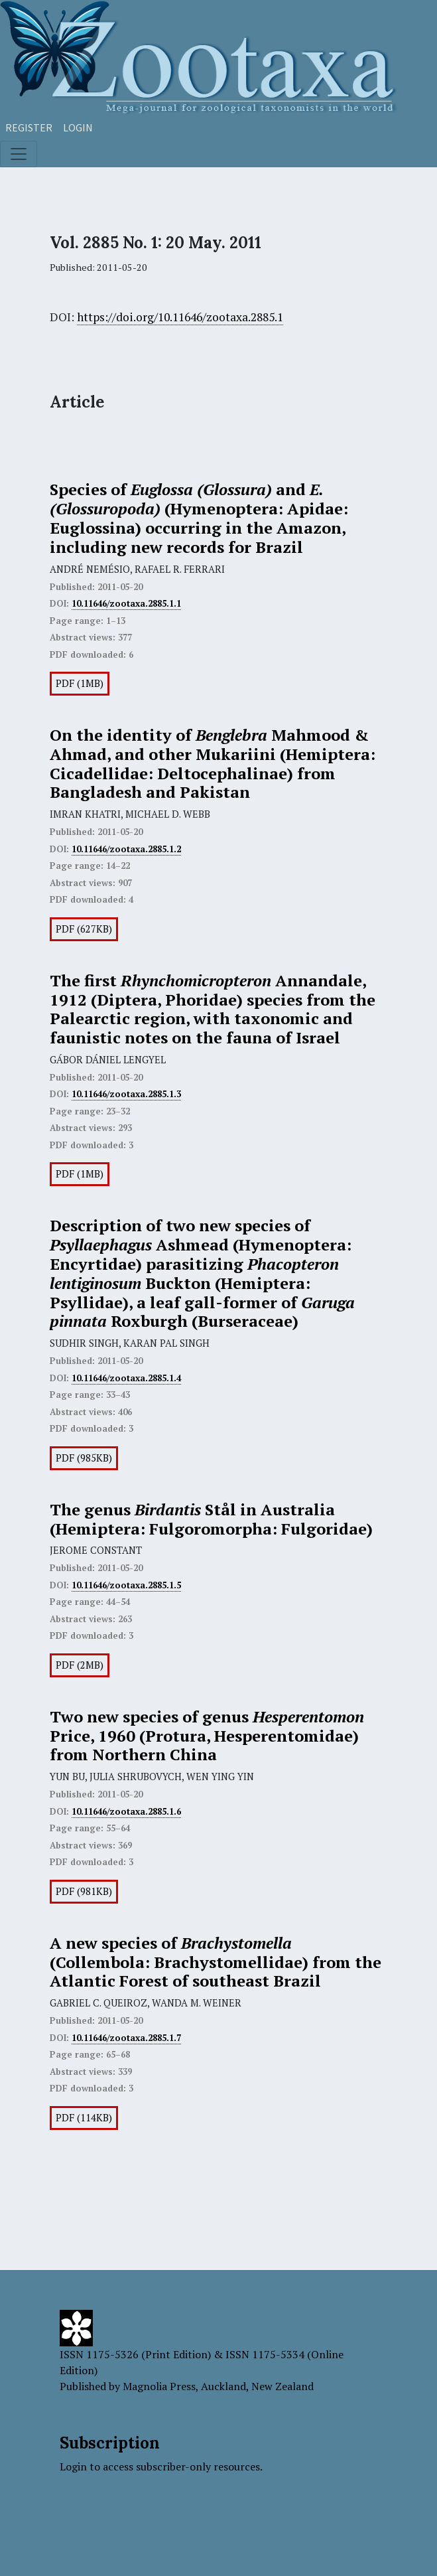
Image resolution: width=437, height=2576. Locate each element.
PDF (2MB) (79, 1665)
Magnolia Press (159, 2386)
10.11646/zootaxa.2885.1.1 (126, 603)
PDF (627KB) (84, 929)
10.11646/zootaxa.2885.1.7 (126, 2038)
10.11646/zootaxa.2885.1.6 (126, 1811)
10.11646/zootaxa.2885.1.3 (126, 1094)
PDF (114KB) (84, 2117)
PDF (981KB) (84, 1891)
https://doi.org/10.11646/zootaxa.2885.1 (180, 317)
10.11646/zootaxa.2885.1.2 (126, 849)
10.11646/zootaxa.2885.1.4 (126, 1378)
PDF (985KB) (84, 1458)
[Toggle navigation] (18, 154)
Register (28, 127)
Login (78, 127)
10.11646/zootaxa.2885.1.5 (126, 1585)
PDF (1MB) (79, 683)
